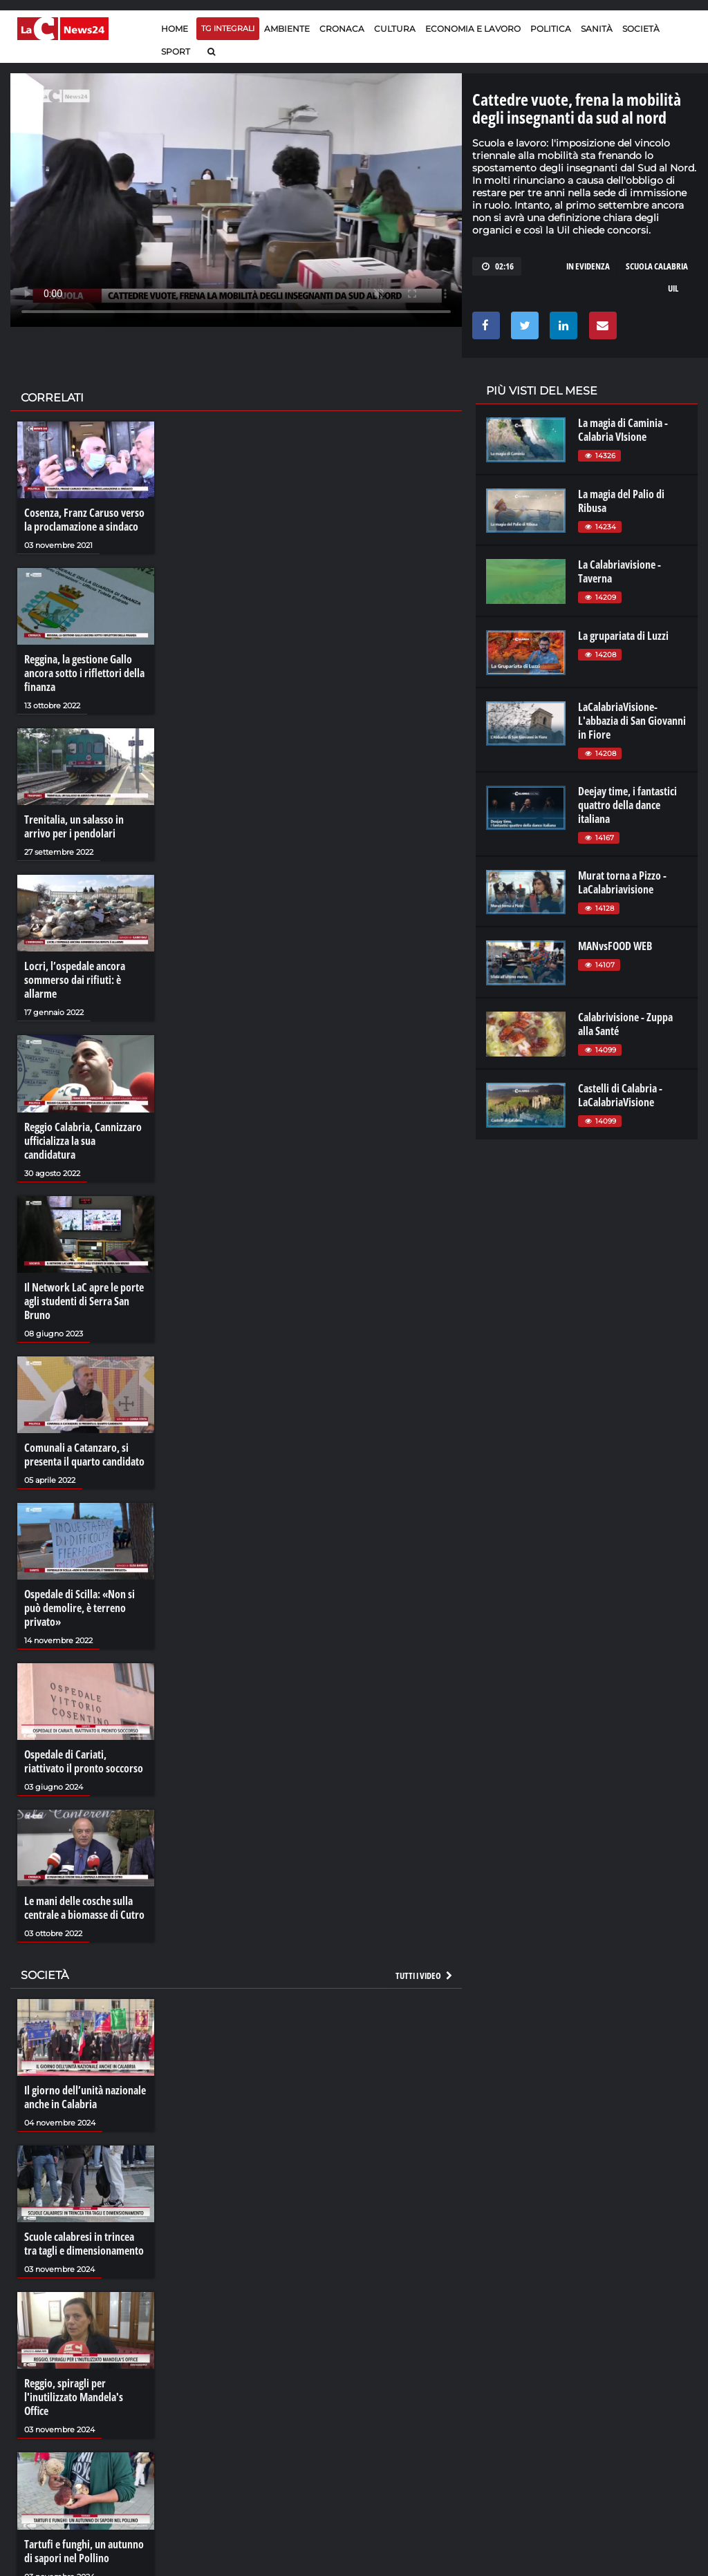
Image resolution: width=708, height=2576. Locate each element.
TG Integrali (227, 28)
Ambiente (287, 28)
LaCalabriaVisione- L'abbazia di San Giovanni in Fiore (632, 720)
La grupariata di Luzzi (623, 635)
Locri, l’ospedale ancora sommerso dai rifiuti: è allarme (74, 979)
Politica (550, 28)
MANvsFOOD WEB (615, 946)
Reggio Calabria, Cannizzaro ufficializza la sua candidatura (83, 1140)
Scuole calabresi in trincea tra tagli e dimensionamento (84, 2243)
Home (174, 28)
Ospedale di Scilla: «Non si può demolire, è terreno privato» (79, 1608)
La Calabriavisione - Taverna (619, 571)
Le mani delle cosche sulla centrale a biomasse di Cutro (84, 1907)
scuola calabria (657, 266)
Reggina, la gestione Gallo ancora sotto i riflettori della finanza (84, 673)
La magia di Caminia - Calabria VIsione (623, 429)
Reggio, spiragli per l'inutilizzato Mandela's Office (73, 2397)
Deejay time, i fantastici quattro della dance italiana (627, 805)
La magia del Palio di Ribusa (621, 500)
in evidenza (588, 266)
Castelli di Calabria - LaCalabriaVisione (620, 1095)
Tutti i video (424, 1975)
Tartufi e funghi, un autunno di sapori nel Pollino (84, 2551)
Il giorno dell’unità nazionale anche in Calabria (85, 2097)
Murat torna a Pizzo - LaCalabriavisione (622, 882)
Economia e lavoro (473, 28)
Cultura (395, 28)
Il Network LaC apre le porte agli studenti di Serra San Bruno (84, 1301)
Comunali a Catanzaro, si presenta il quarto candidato (84, 1454)
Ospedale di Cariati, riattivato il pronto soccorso (83, 1761)
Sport (175, 51)
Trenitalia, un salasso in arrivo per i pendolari (74, 826)
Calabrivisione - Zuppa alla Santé (625, 1024)
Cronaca (341, 28)
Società (641, 28)
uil (673, 288)
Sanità (597, 28)
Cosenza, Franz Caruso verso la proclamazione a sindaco (84, 519)
